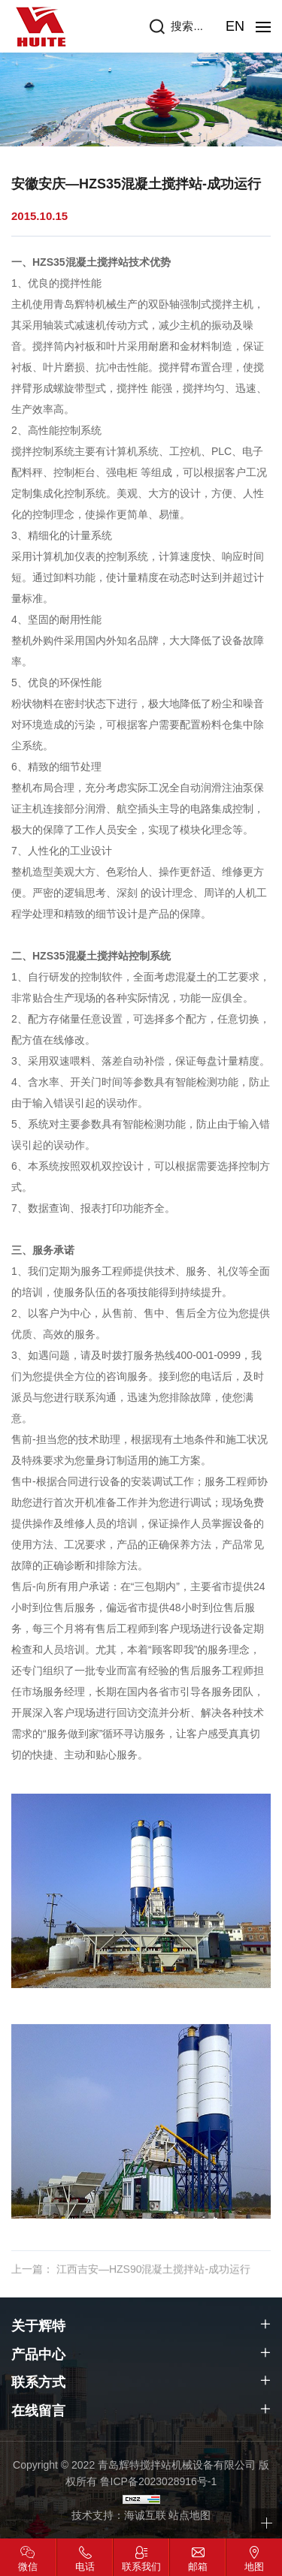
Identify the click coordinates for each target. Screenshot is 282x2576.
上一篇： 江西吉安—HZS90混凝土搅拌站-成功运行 (130, 2282)
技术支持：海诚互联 (118, 2515)
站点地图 (189, 2515)
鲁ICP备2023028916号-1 (158, 2481)
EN (235, 26)
